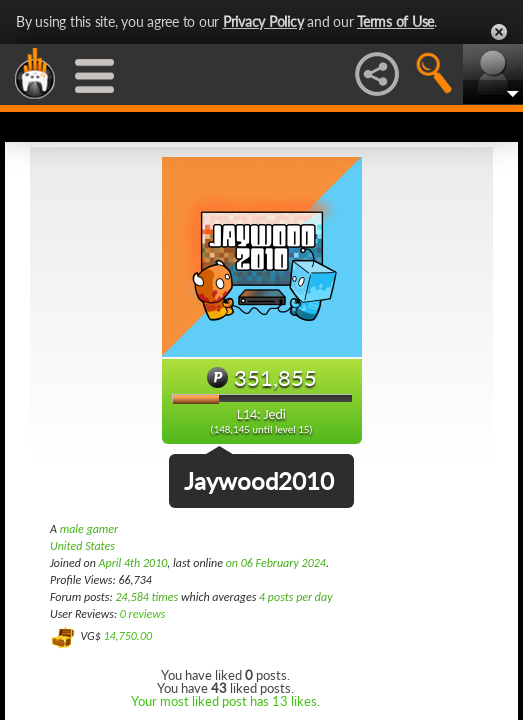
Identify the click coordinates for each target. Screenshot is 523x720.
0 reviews (143, 614)
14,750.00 (127, 636)
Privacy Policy (263, 21)
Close (499, 32)
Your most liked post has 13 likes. (225, 701)
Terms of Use (395, 21)
